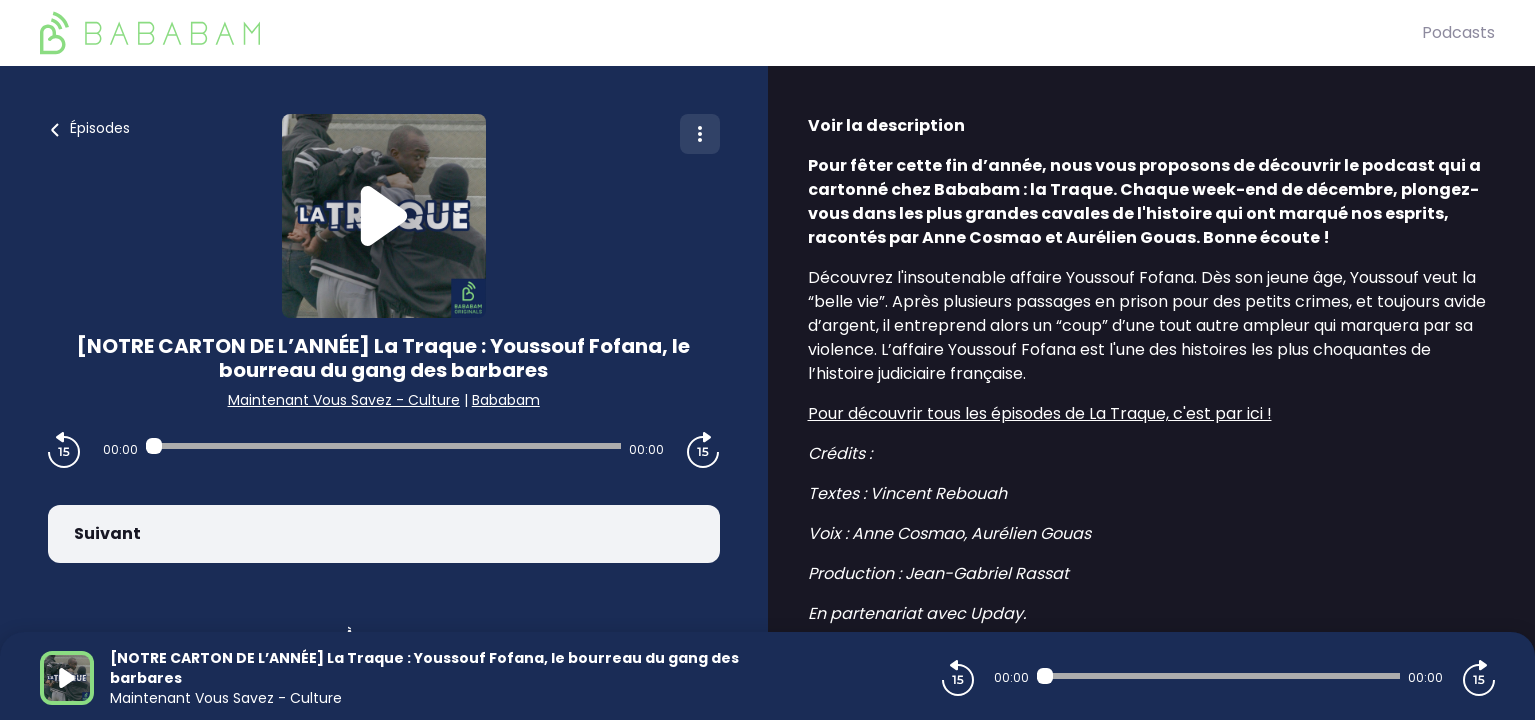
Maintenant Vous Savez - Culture (344, 400)
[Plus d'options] (700, 134)
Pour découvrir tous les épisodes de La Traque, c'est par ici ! (1040, 413)
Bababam (506, 400)
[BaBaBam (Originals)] (731, 33)
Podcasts (1458, 32)
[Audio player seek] (383, 446)
